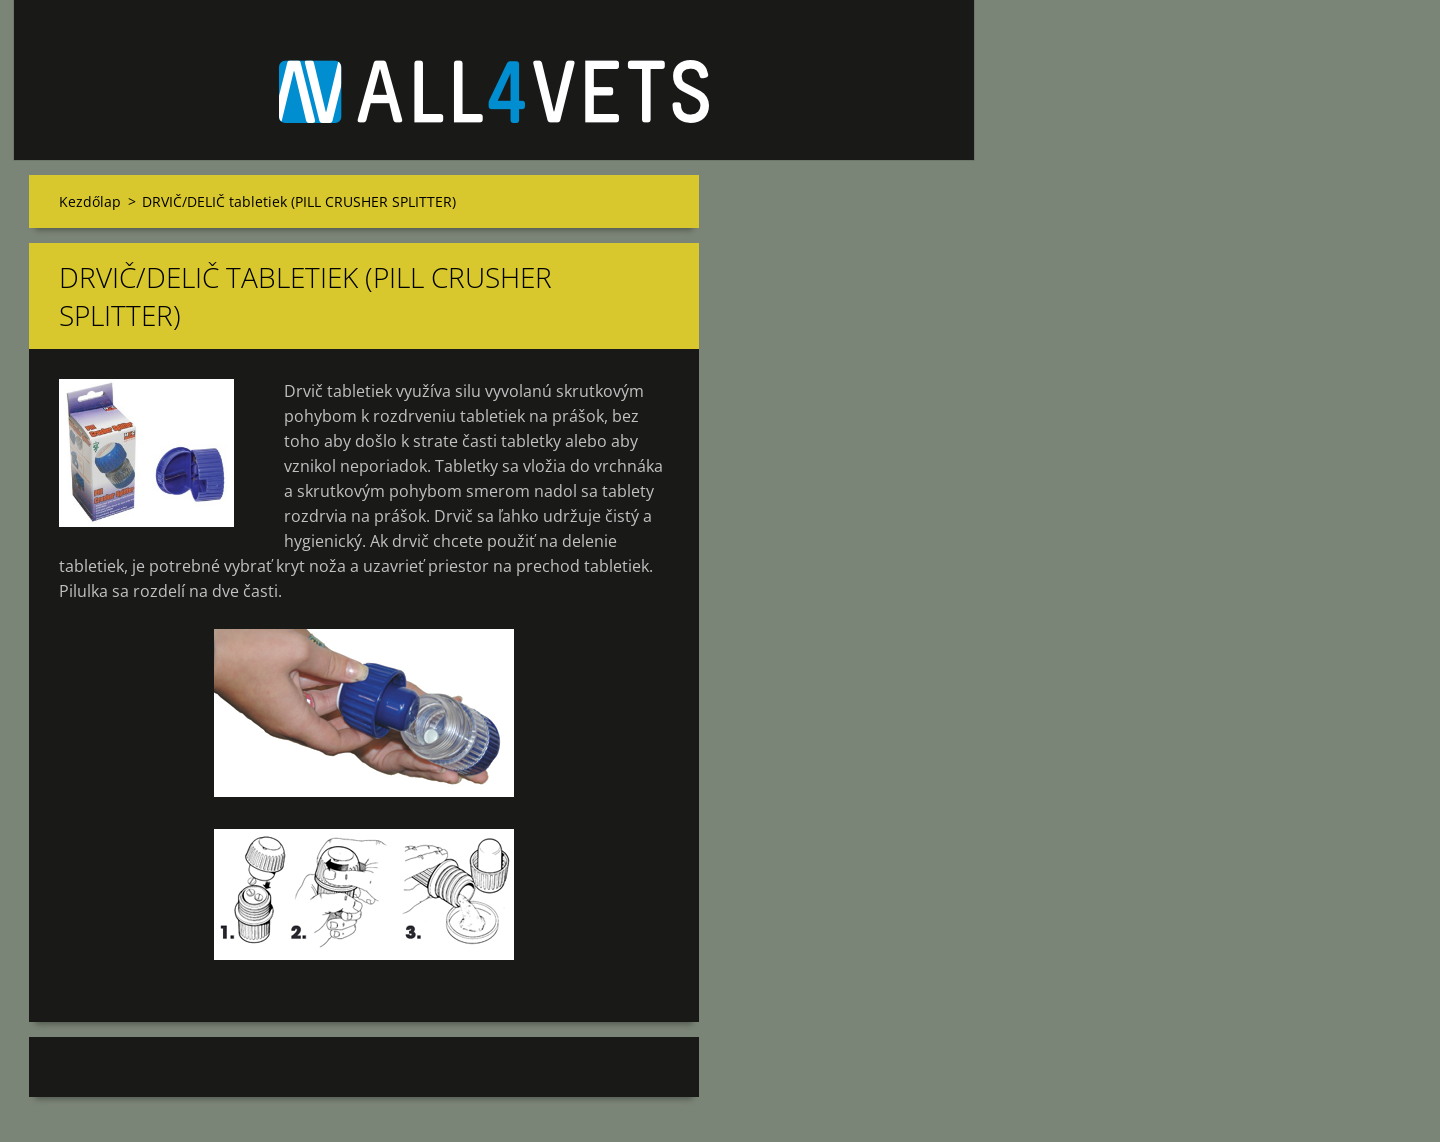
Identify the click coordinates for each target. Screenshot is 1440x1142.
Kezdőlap (90, 201)
